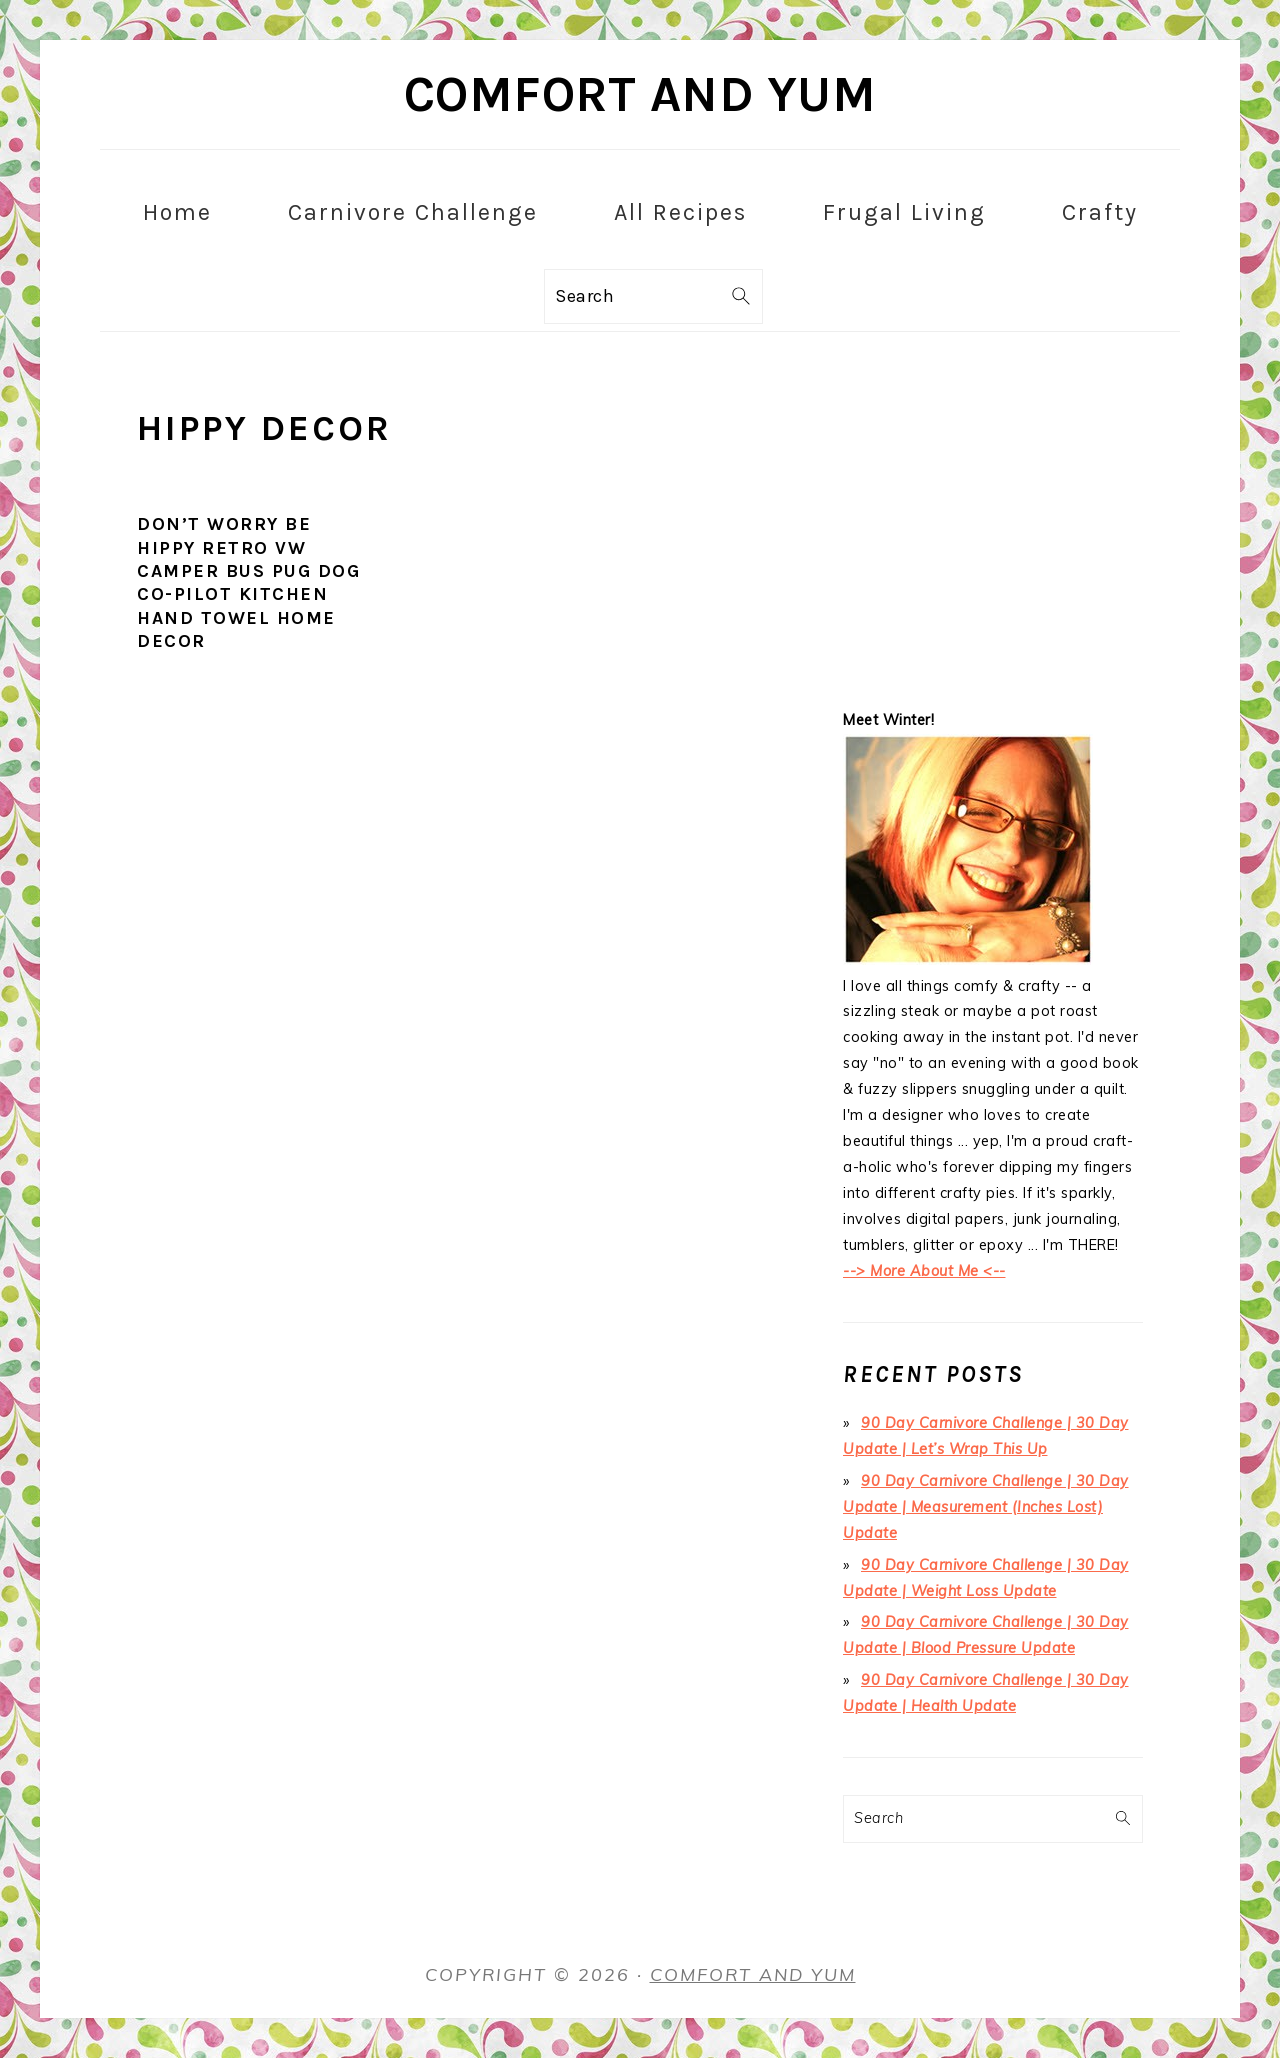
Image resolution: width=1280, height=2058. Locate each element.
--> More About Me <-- (924, 1271)
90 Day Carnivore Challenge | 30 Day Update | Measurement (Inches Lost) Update (986, 1507)
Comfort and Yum (640, 94)
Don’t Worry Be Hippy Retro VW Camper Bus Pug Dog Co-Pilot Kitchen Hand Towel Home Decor (248, 582)
